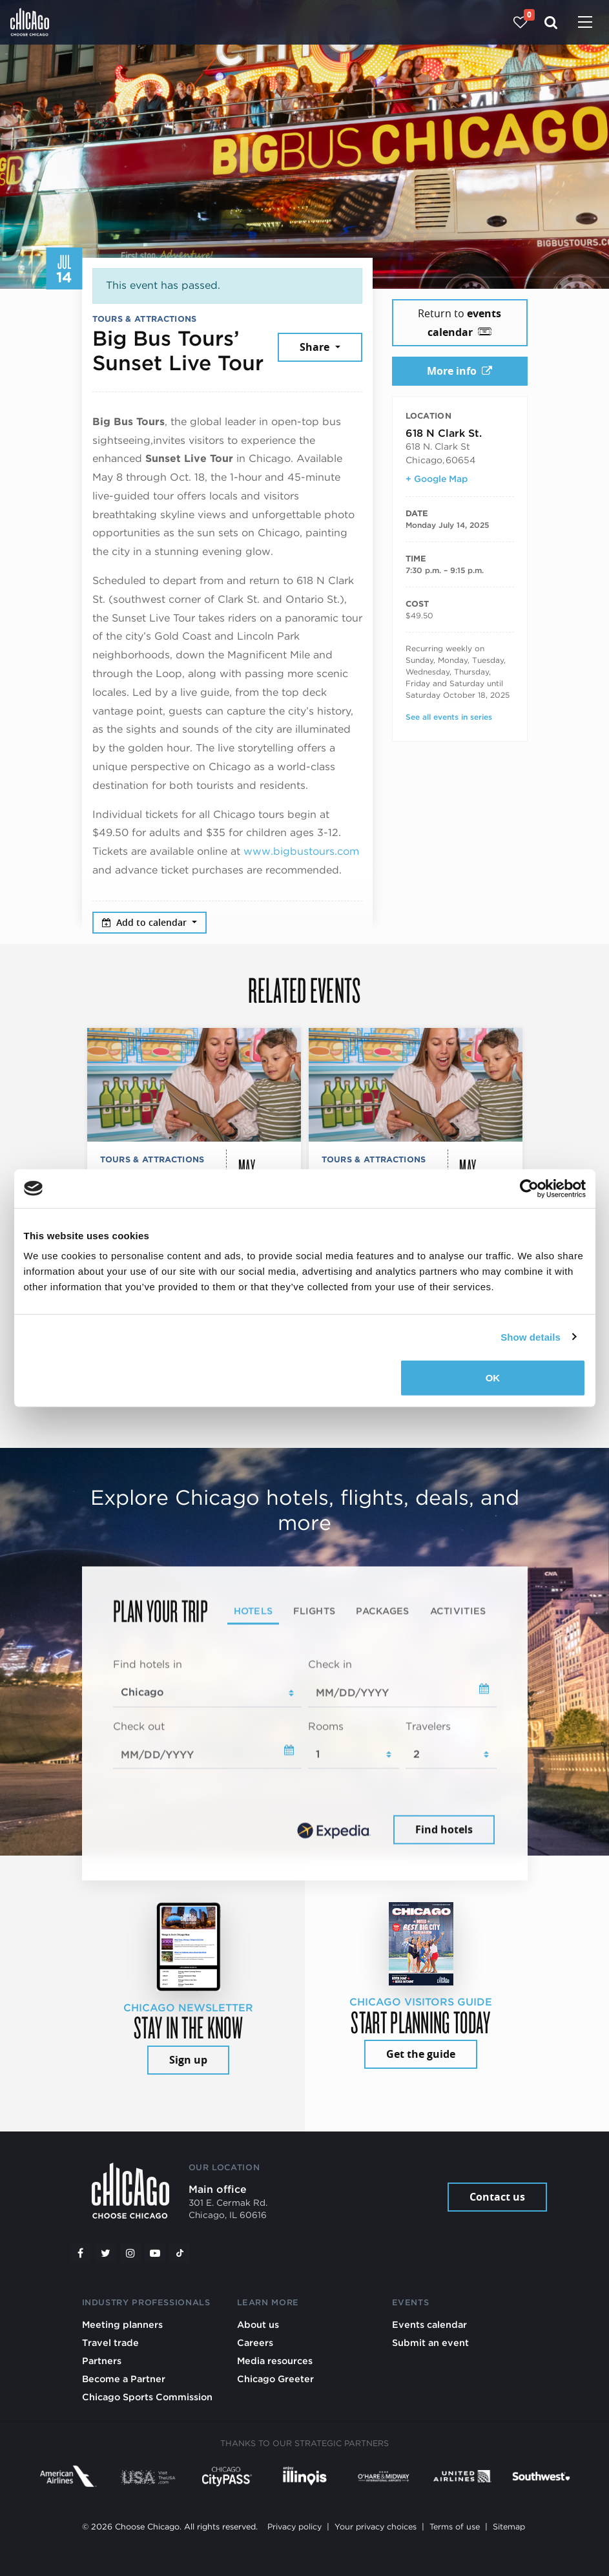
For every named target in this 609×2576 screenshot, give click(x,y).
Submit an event (430, 2342)
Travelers (428, 1726)
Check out (139, 1726)
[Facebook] (80, 2253)
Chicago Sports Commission (147, 2396)
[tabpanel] (305, 1752)
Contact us (497, 2197)
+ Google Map (437, 479)
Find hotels (444, 1830)
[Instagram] (130, 2253)
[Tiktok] (179, 2253)
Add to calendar (145, 922)
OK (493, 1377)
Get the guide (420, 2054)
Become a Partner (123, 2378)
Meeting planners (122, 2324)
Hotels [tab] (253, 1610)
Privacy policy (294, 2526)
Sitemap (509, 2526)
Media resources (275, 2360)
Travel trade (110, 2342)
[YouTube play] (155, 2253)
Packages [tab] (382, 1610)
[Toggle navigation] (585, 23)
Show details (531, 1336)
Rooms (326, 1726)
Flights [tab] (314, 1610)
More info (459, 371)
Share (316, 347)
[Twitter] (105, 2253)
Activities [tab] (458, 1610)
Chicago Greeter (275, 2378)
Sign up (188, 2060)
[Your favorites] (520, 22)
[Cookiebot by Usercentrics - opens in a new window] (529, 1188)
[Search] (551, 22)
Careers (255, 2342)
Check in (330, 1664)
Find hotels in (147, 1664)
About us (258, 2324)
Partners (101, 2360)
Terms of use (454, 2526)
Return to (459, 322)
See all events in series (449, 717)
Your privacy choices (376, 2526)
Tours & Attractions (144, 319)
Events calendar (429, 2324)
